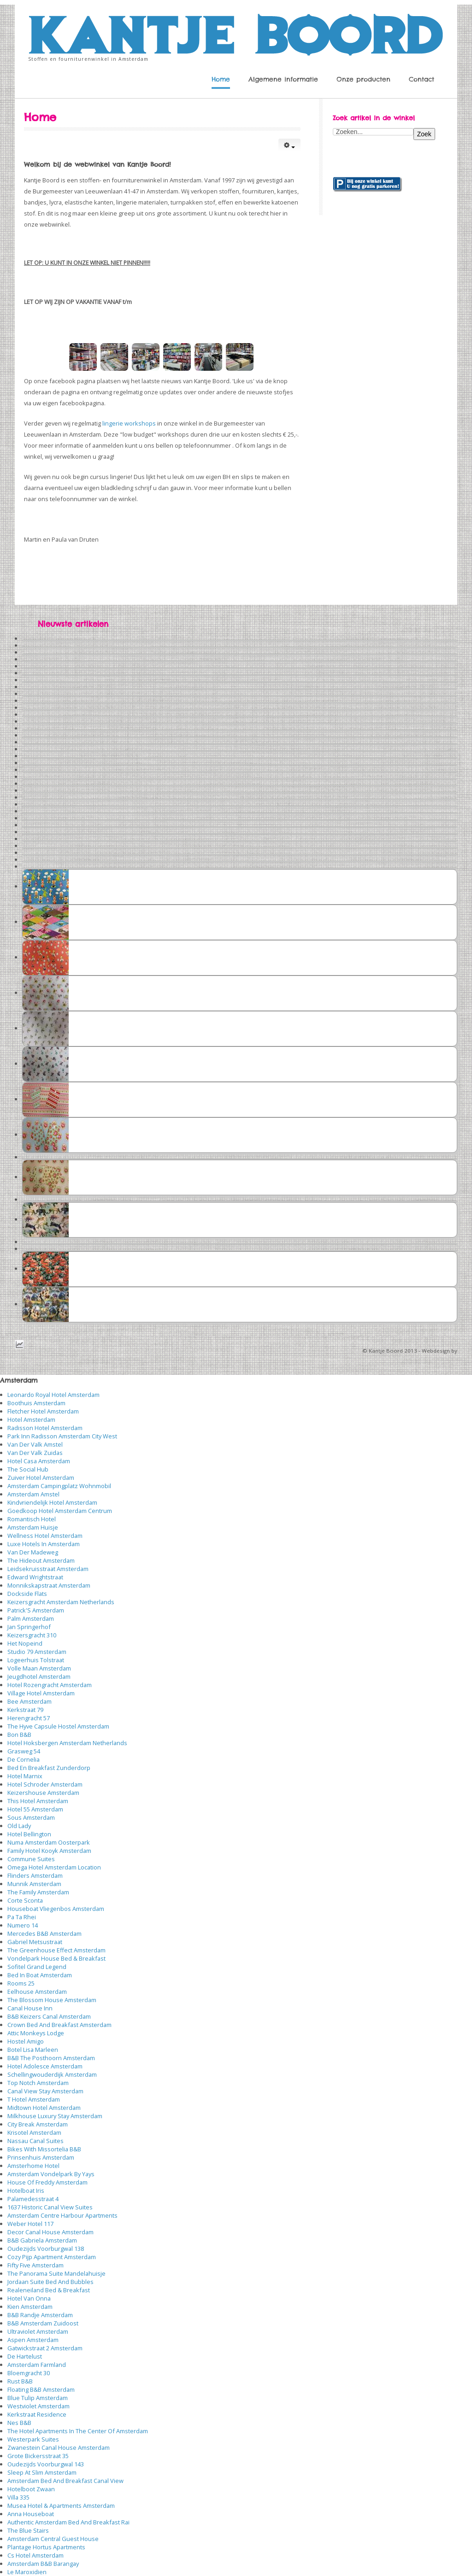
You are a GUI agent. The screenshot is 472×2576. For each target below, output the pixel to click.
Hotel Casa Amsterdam (38, 1461)
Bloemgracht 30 (28, 2373)
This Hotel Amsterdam (37, 1801)
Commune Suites (31, 1859)
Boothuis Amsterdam (36, 1403)
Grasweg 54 (23, 1751)
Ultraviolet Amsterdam (37, 2331)
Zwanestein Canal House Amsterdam (58, 2447)
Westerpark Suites (33, 2439)
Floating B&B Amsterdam (41, 2389)
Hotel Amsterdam (31, 1419)
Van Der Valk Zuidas (35, 1453)
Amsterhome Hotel (33, 2165)
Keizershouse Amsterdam (43, 1792)
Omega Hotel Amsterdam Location (54, 1867)
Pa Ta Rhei (21, 1917)
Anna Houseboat (30, 2514)
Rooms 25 (21, 1983)
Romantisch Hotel (31, 1519)
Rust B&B (20, 2381)
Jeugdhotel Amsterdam (39, 1676)
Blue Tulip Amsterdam (37, 2398)
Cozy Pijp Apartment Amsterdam (51, 2257)
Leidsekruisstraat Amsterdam (47, 1569)
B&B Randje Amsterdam (40, 2315)
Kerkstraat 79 (25, 1710)
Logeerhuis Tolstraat (35, 1660)
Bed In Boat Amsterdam (39, 1975)
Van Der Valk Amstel (35, 1444)
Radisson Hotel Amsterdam (45, 1428)
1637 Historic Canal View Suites (50, 2207)
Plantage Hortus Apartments (46, 2547)
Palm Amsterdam (30, 1618)
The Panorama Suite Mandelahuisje (56, 2273)
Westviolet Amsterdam (38, 2406)
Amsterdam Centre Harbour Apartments (62, 2215)
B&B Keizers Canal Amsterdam (49, 2016)
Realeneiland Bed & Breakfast (48, 2290)
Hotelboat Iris (25, 2190)
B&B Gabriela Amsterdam (42, 2240)
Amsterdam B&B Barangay (43, 2563)
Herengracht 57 (28, 1718)
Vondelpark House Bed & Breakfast (56, 1958)
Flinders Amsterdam (35, 1875)
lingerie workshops (129, 423)
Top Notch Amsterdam (38, 2083)
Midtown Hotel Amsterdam (44, 2107)
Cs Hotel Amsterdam (35, 2555)
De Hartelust (24, 2356)
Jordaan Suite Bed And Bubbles (50, 2282)
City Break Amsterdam (37, 2124)
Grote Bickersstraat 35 (38, 2456)
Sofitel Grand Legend (36, 1967)
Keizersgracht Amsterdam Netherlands (60, 1602)
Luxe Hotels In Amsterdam (43, 1544)
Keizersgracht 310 (31, 1635)
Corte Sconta (25, 1900)
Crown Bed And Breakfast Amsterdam (59, 2025)
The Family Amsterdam (38, 1892)
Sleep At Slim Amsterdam (42, 2472)
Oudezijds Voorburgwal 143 (45, 2464)
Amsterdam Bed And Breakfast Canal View (65, 2481)
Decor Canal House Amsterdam (50, 2232)
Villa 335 (18, 2497)
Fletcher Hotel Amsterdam (43, 1411)
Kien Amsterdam (30, 2306)
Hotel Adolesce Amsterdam (45, 2066)
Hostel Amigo (25, 2041)
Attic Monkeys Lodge (35, 2033)
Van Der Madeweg (32, 1552)
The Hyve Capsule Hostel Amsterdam (58, 1726)
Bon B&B (19, 1734)
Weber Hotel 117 (30, 2224)
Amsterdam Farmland (36, 2364)
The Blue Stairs (28, 2530)
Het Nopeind (24, 1643)
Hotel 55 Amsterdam (35, 1809)
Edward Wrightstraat (35, 1577)
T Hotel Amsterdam (33, 2099)
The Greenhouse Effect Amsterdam (56, 1950)
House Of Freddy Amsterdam (47, 2182)
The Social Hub (27, 1469)
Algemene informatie (283, 79)
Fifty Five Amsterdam (35, 2265)
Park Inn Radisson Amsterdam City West (62, 1436)
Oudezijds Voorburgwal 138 (45, 2248)
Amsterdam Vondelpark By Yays (50, 2174)
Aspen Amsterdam (33, 2340)
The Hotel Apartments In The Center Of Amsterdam (77, 2431)
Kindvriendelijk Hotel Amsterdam (52, 1502)
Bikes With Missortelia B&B (44, 2149)
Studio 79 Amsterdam (36, 1651)
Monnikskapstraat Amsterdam (48, 1585)
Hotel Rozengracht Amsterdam (49, 1685)
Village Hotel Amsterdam (41, 1693)
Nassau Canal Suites (35, 2141)
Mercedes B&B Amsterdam (44, 1933)
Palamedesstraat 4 (33, 2199)
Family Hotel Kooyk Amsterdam (49, 1850)
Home (221, 79)
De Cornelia (23, 1759)
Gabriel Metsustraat (34, 1942)
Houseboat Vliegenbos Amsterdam (55, 1908)
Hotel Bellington (29, 1834)
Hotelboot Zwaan (31, 2489)
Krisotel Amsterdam (34, 2132)
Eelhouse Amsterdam (37, 1991)
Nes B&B (19, 2422)
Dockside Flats (27, 1593)
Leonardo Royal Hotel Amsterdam (53, 1394)
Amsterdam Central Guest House (53, 2539)
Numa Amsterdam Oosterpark (48, 1842)
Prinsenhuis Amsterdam (40, 2157)
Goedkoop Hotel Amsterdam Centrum (59, 1511)
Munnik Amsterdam (34, 1884)
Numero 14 (22, 1925)
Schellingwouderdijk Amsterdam (52, 2074)
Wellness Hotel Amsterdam (45, 1535)
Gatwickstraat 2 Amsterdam (45, 2348)
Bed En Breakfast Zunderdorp (48, 1768)
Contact (421, 79)
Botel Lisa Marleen (32, 2049)
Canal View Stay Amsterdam (45, 2091)
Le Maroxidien (27, 2572)
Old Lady (19, 1826)
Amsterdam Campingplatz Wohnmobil (59, 1486)
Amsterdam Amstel (33, 1494)
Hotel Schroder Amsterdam (45, 1784)
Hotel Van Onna (29, 2298)
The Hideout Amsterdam (41, 1560)
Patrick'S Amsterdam (35, 1610)
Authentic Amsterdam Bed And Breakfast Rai (68, 2522)
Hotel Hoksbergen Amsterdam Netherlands (67, 1743)
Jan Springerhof (29, 1627)
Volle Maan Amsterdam (39, 1668)
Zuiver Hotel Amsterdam (40, 1477)
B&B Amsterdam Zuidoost (42, 2323)
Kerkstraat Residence (36, 2414)
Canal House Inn (30, 2008)
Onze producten (363, 79)
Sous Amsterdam (31, 1817)
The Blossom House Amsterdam (51, 2000)
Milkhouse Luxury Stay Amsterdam (54, 2116)
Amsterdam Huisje (32, 1527)
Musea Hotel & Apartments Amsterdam (61, 2505)
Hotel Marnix (24, 1776)
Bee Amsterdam (29, 1701)
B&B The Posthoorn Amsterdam (51, 2058)
